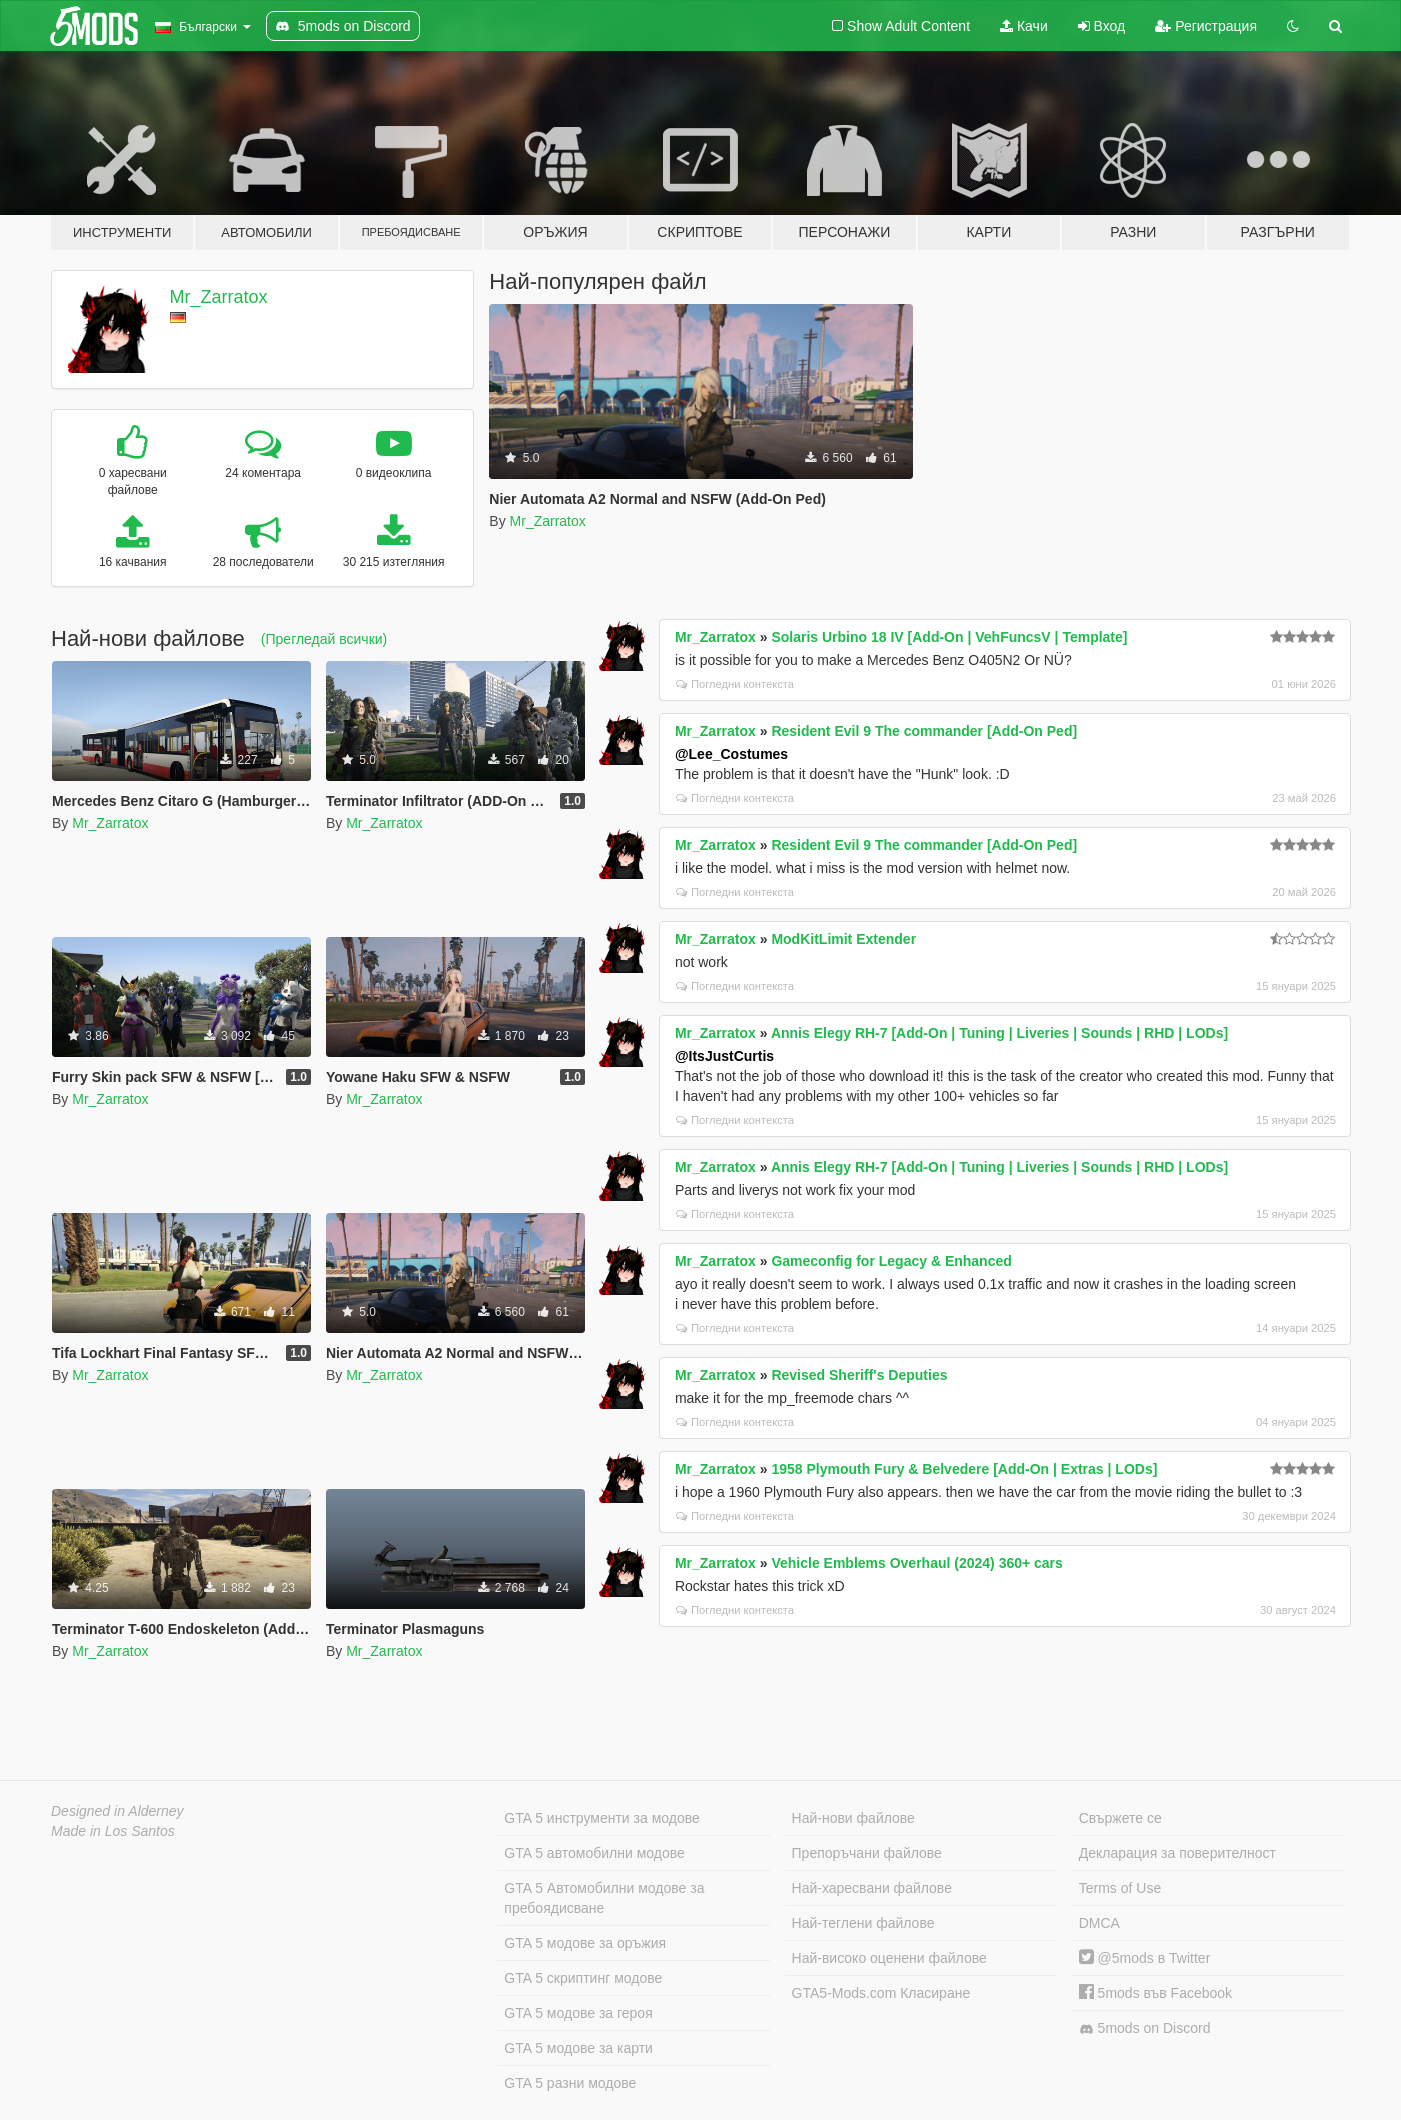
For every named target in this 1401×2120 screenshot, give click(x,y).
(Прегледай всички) (324, 639)
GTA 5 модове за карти (578, 2048)
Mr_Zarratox (219, 297)
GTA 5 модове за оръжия (585, 1943)
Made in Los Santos (113, 1831)
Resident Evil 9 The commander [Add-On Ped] (924, 731)
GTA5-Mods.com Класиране (881, 1993)
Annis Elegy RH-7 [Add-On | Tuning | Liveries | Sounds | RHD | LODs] (999, 1033)
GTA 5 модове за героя (578, 2013)
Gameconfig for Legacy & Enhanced (891, 1261)
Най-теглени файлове (863, 1923)
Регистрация (1206, 26)
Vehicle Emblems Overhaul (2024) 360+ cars (916, 1563)
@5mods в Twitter (1145, 1958)
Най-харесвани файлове (872, 1888)
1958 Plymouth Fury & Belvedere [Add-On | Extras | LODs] (964, 1469)
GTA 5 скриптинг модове (583, 1978)
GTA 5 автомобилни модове (594, 1853)
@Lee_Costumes (731, 754)
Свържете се (1120, 1818)
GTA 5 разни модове (570, 2083)
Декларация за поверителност (1177, 1853)
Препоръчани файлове (867, 1853)
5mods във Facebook (1155, 1993)
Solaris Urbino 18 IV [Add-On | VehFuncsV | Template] (949, 637)
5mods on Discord (1145, 2028)
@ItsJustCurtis (724, 1056)
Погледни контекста (735, 684)
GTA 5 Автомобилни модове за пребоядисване (604, 1898)
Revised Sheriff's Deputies (859, 1375)
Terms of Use (1120, 1888)
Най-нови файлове (853, 1818)
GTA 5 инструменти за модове (601, 1818)
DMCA (1099, 1923)
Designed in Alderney (117, 1811)
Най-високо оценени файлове (889, 1958)
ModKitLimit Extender (843, 939)
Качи (1024, 26)
